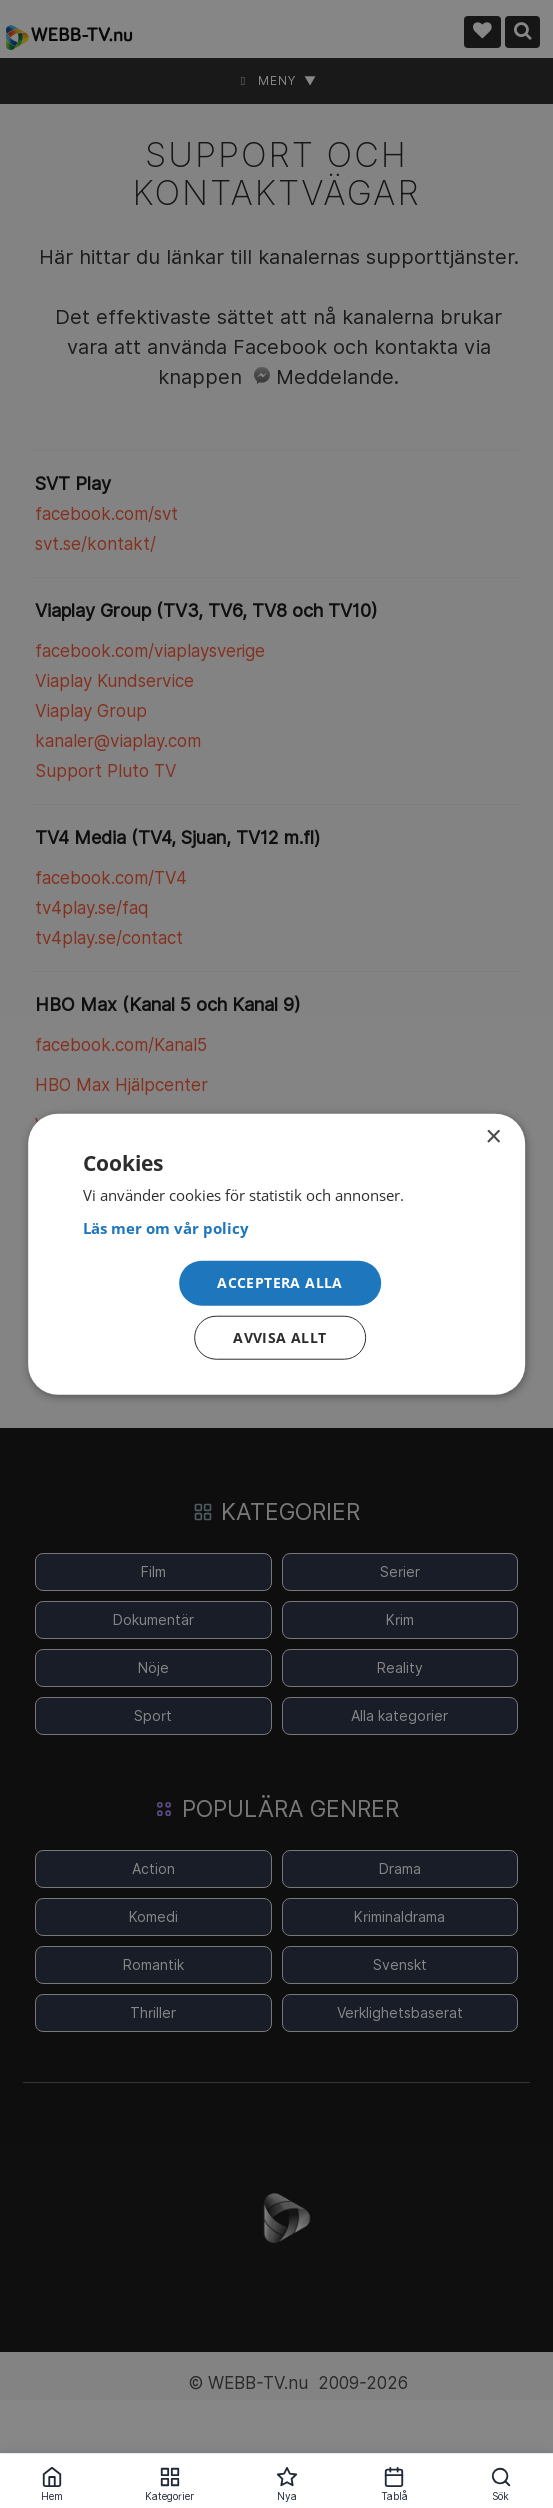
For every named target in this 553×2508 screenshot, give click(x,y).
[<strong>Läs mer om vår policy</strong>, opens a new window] (277, 1228)
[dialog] (277, 1254)
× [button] (492, 1137)
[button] (280, 1283)
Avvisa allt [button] (279, 1336)
